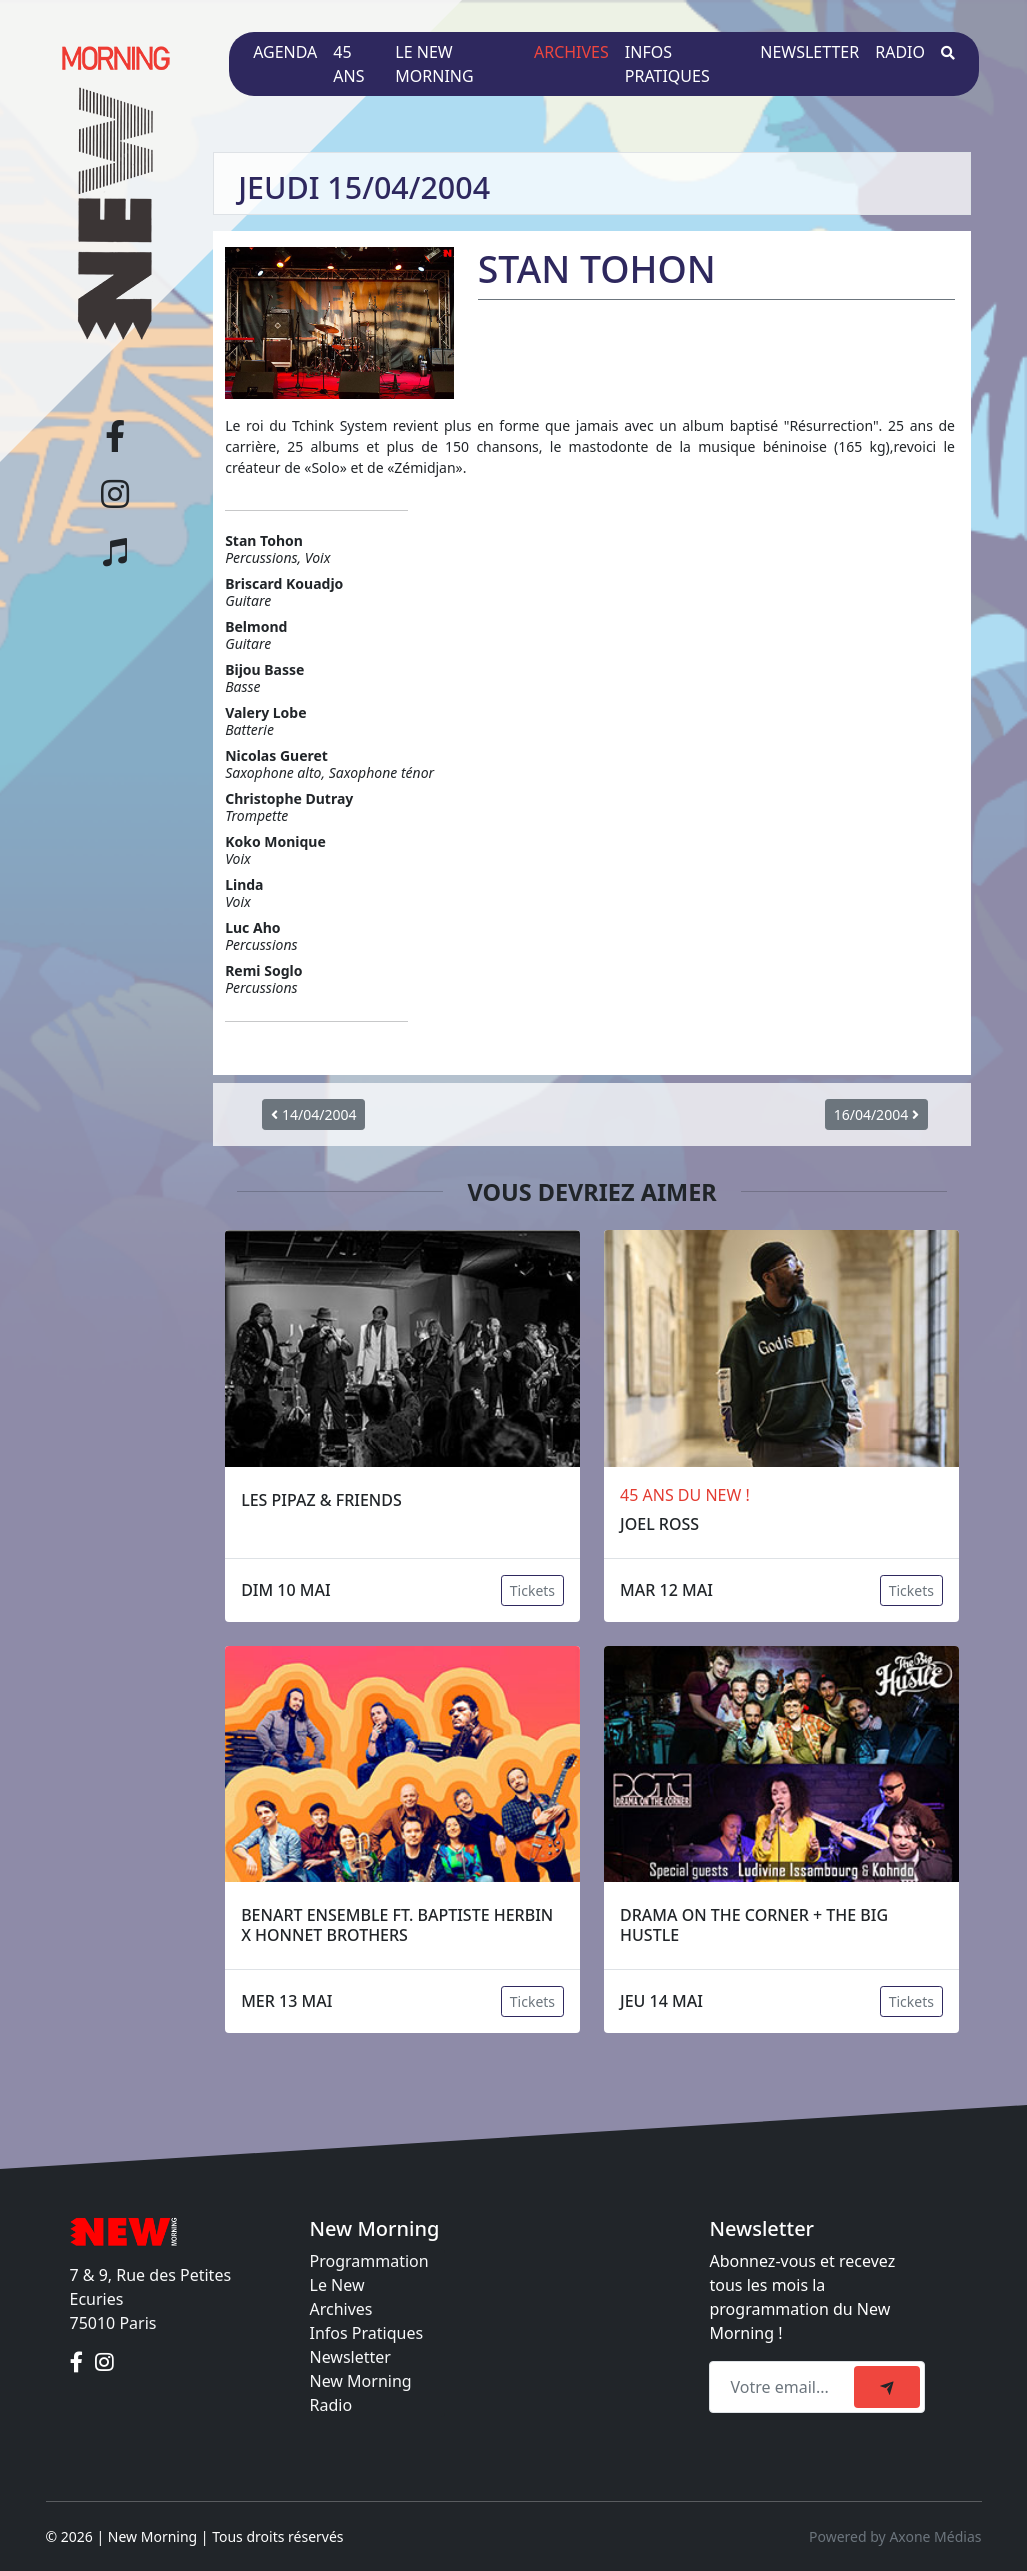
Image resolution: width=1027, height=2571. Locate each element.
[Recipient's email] (784, 2387)
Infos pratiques (667, 64)
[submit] (887, 2387)
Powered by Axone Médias (895, 2536)
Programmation (369, 2261)
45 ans (348, 64)
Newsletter (809, 52)
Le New (337, 2285)
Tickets (532, 1590)
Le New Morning (434, 64)
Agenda (285, 52)
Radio (900, 52)
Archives (571, 52)
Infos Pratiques (367, 2333)
